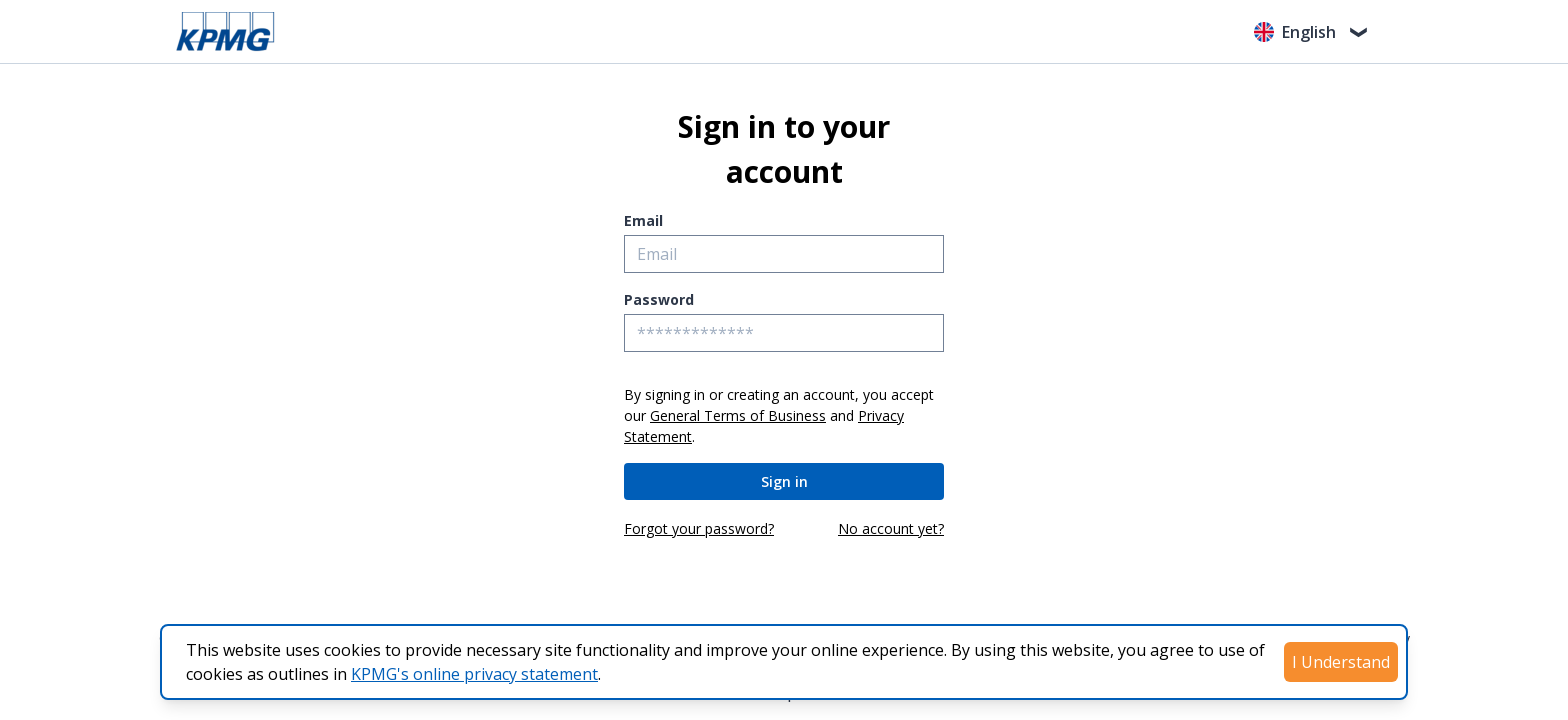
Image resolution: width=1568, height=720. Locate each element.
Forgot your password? (699, 528)
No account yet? (891, 528)
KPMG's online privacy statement (474, 674)
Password (659, 299)
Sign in (784, 481)
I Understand (1341, 662)
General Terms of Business (738, 415)
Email (643, 220)
